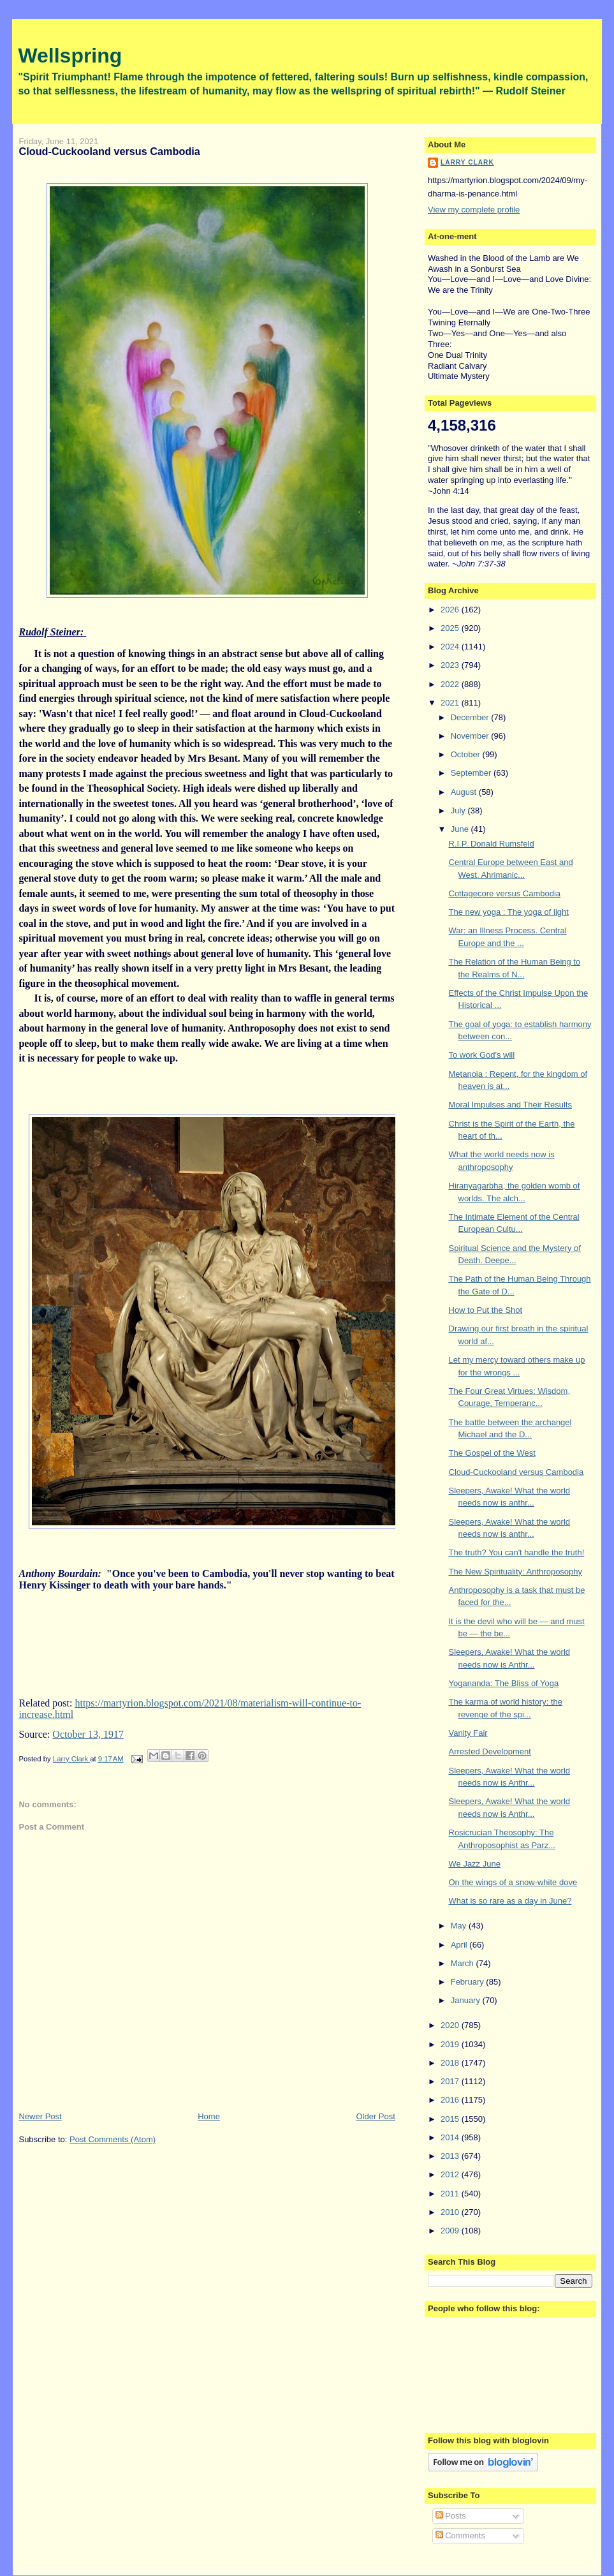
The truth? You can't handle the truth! (517, 1552)
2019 (451, 2044)
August (465, 792)
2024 (451, 646)
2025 (451, 628)
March (463, 1963)
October (467, 754)
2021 (451, 702)
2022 (451, 684)
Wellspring (70, 55)
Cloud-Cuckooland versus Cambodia (516, 1472)
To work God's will (482, 1055)
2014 (451, 2137)
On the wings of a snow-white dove (513, 1882)
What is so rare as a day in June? (510, 1901)
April (460, 1945)
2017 (451, 2081)
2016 (451, 2100)
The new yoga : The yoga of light (509, 912)
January (467, 2000)
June (461, 829)
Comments (460, 2535)
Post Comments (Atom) (112, 2139)
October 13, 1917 (88, 1734)
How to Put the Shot (486, 1310)
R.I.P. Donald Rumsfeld (491, 843)
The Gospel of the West (492, 1453)
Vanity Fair (468, 1733)
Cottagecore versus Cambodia (505, 893)
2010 (451, 2212)
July (459, 810)
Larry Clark (467, 162)
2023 (451, 665)
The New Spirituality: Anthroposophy (516, 1571)
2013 (451, 2156)
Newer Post (39, 2116)
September (472, 773)
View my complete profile (474, 209)
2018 (451, 2063)
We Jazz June (475, 1864)
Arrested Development (490, 1751)
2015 (451, 2119)
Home (209, 2116)
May (460, 1925)
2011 (451, 2193)
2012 (451, 2174)
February (468, 1982)
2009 (451, 2230)
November (471, 736)
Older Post (375, 2116)
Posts (450, 2515)
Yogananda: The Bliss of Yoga (504, 1683)
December (471, 717)
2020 (451, 2025)
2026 (451, 609)
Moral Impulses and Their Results (510, 1104)
